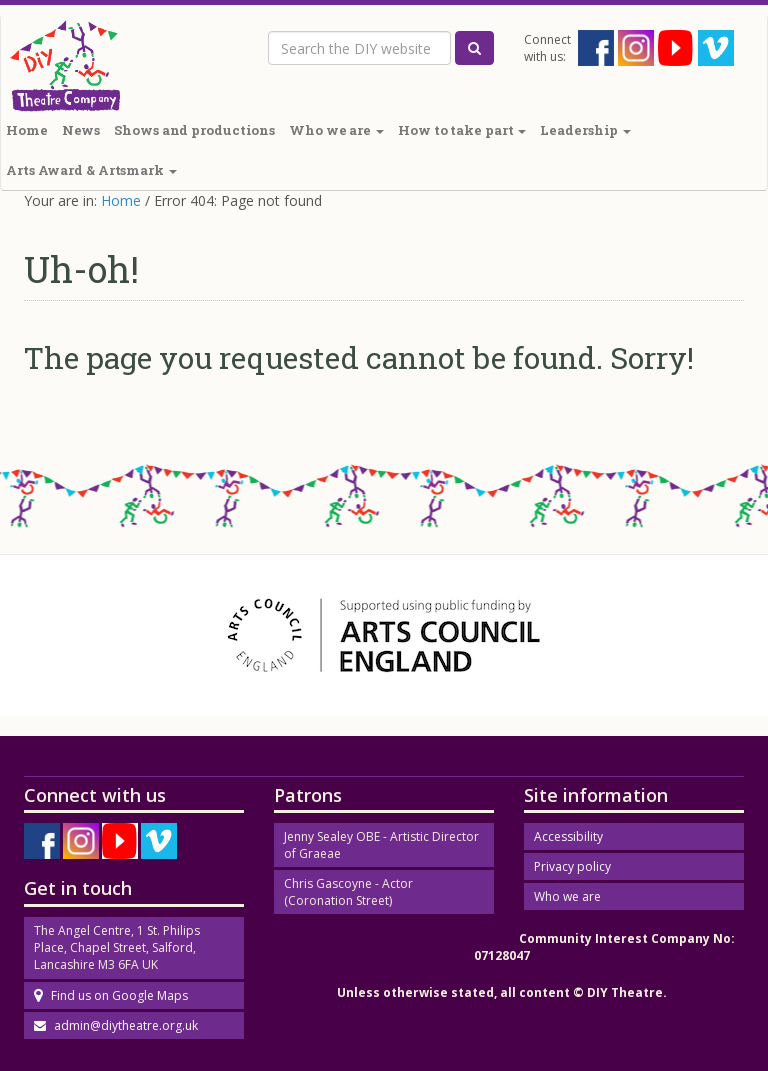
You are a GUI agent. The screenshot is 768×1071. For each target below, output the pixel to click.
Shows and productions (194, 130)
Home (121, 200)
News (81, 130)
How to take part (462, 130)
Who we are (336, 130)
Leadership (585, 130)
